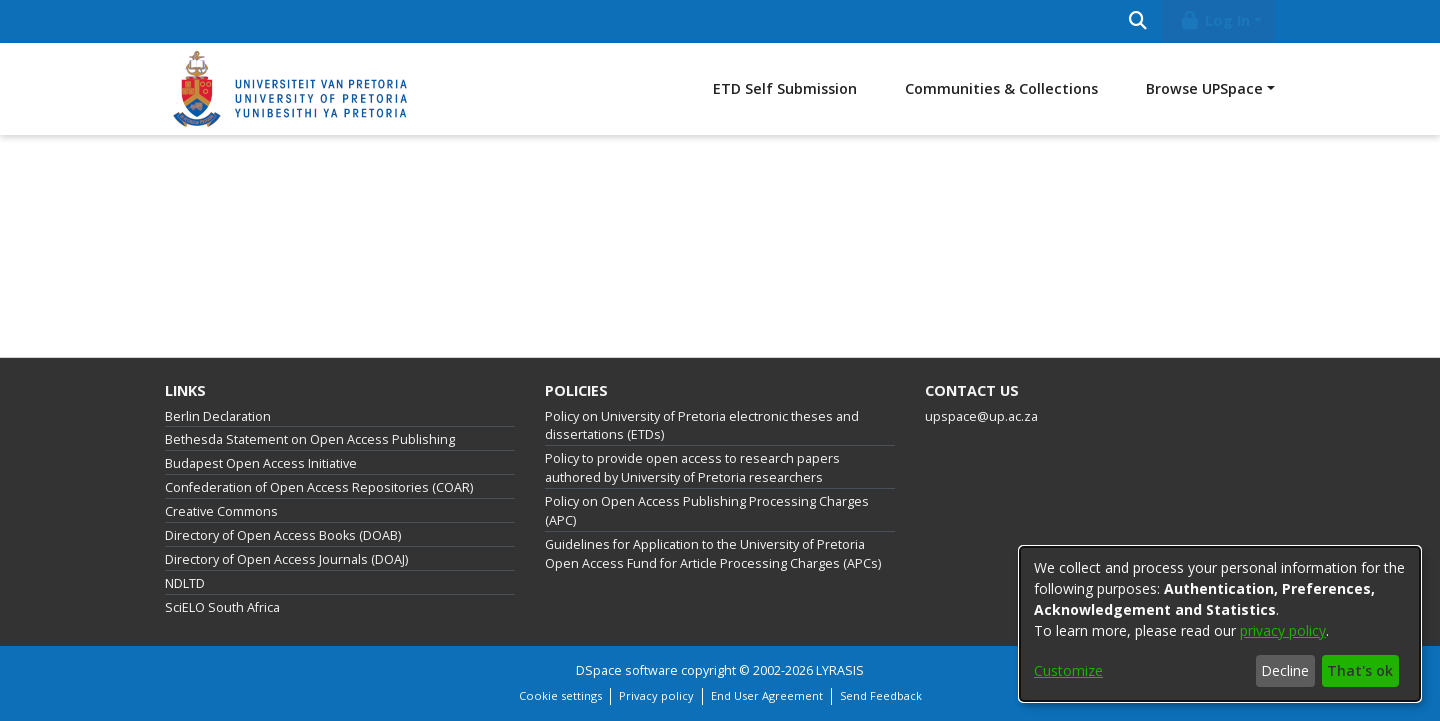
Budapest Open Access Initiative (261, 463)
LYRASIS (840, 670)
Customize (1068, 670)
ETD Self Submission (785, 88)
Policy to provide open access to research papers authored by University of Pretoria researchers (692, 468)
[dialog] (1220, 624)
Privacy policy (656, 695)
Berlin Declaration (218, 416)
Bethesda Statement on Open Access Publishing (310, 439)
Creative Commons (221, 511)
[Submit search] (1137, 21)
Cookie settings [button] (560, 695)
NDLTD (185, 583)
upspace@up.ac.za (981, 416)
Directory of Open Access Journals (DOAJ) (286, 559)
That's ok (1360, 670)
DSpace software (627, 670)
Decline (1285, 670)
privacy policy (1283, 630)
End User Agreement (767, 695)
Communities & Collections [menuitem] (1001, 88)
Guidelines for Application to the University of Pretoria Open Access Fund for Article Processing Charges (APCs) (713, 554)
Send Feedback (881, 695)
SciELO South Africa (222, 607)
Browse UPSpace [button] (1204, 88)
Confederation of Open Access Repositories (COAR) (319, 487)
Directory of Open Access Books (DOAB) (283, 535)
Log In (1215, 20)
